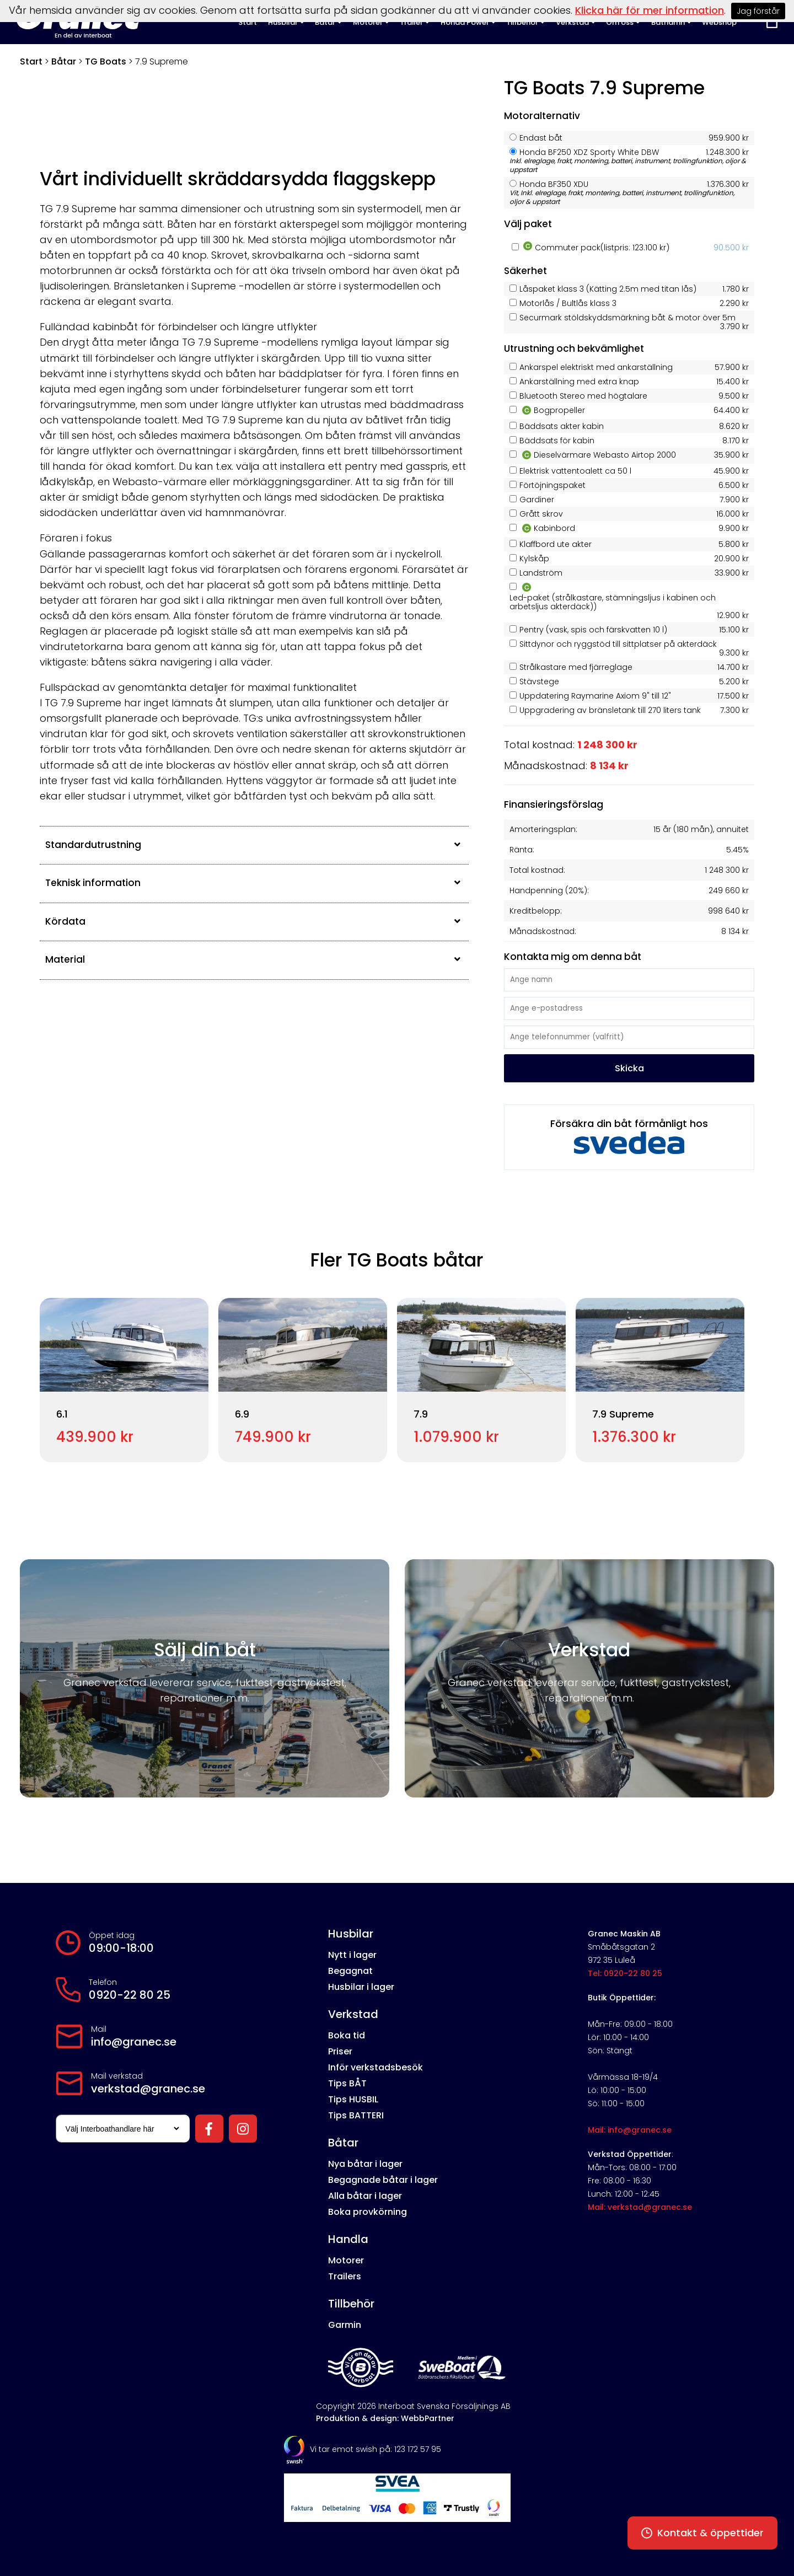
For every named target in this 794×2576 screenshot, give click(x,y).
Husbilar (350, 1933)
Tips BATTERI (356, 2115)
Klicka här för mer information (649, 10)
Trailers (344, 2276)
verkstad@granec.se (148, 2088)
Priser (340, 2051)
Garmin (344, 2325)
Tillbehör (351, 2303)
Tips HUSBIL (353, 2099)
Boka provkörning (367, 2211)
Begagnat (350, 1971)
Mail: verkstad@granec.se (640, 2207)
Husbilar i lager (361, 1987)
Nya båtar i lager (365, 2164)
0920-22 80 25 (129, 1994)
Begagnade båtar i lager (383, 2180)
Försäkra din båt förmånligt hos (629, 1135)
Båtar (63, 61)
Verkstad (353, 2014)
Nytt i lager (352, 1955)
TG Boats (105, 61)
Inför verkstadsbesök (375, 2067)
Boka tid (346, 2035)
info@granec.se (133, 2041)
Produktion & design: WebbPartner (385, 2418)
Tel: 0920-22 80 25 (625, 1973)
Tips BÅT (347, 2083)
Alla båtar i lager (365, 2195)
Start (31, 61)
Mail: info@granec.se (630, 2129)
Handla (348, 2239)
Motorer (346, 2260)
